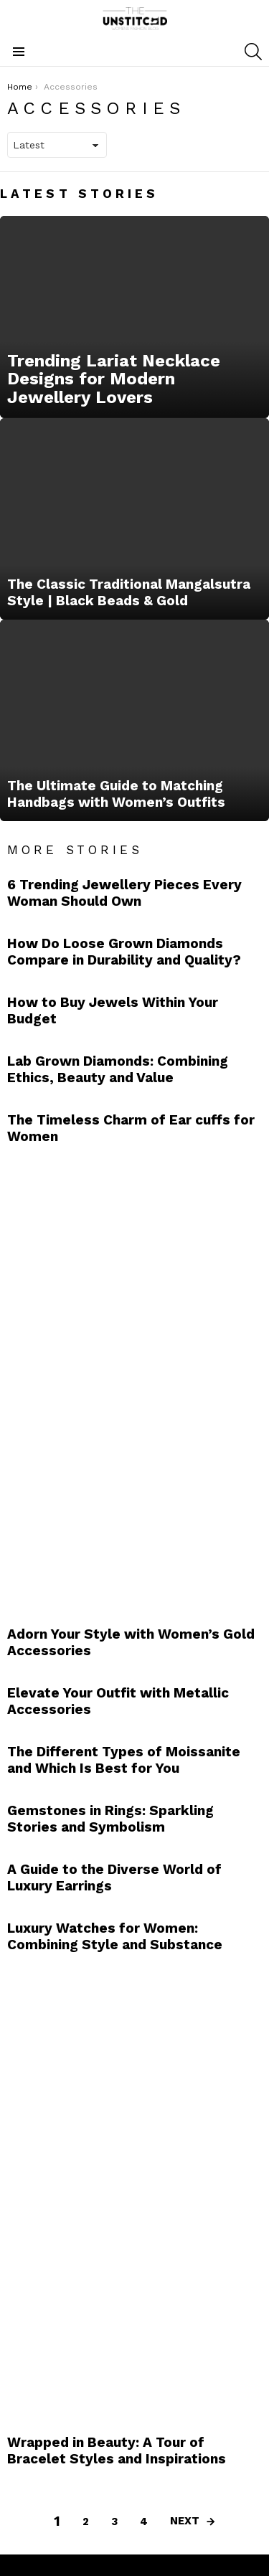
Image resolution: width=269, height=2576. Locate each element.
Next (184, 2520)
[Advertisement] (114, 1381)
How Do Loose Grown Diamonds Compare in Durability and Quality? (124, 951)
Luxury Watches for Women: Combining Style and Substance (114, 1936)
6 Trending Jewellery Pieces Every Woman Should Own (124, 892)
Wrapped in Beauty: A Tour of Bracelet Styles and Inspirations (116, 2450)
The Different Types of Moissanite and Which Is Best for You (123, 1759)
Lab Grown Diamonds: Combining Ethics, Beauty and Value (117, 1069)
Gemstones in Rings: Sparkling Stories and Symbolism (110, 1818)
